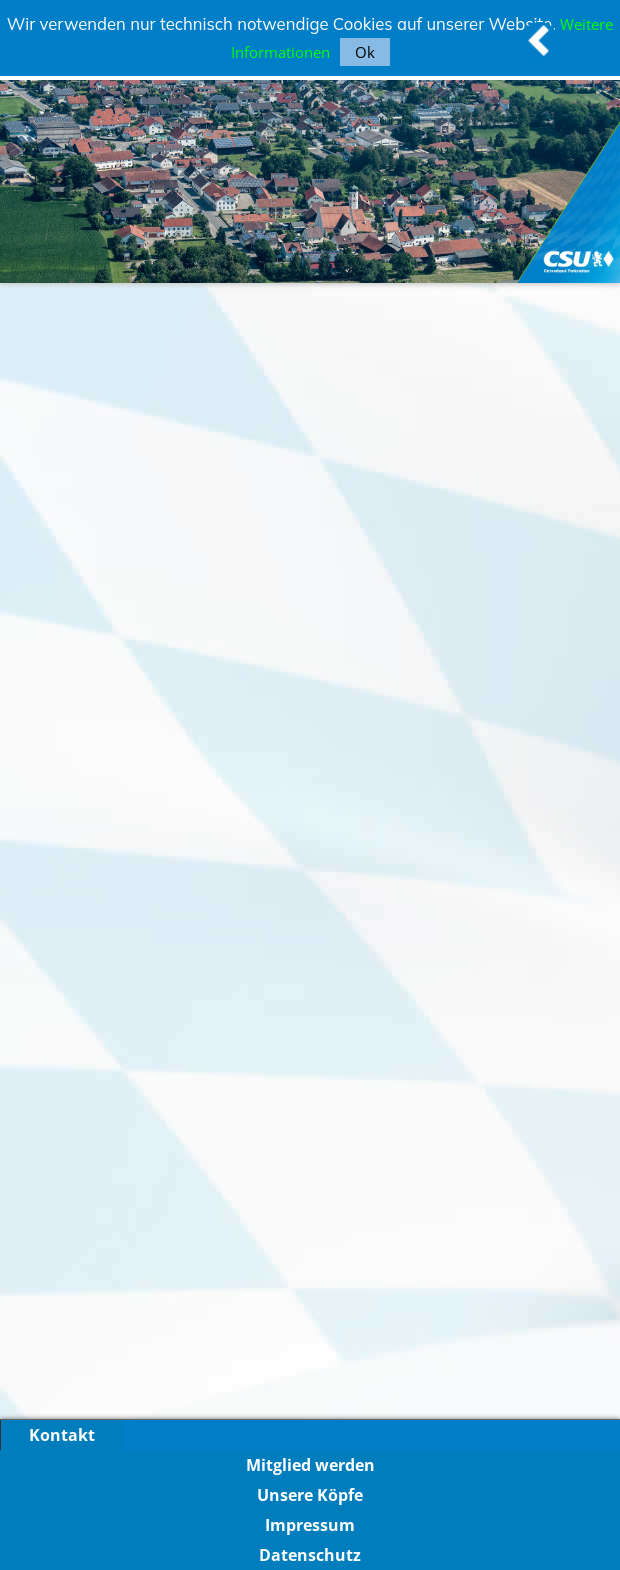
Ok (365, 52)
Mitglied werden (310, 1465)
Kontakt (62, 1435)
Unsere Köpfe (310, 1495)
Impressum (310, 1525)
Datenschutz (310, 1555)
